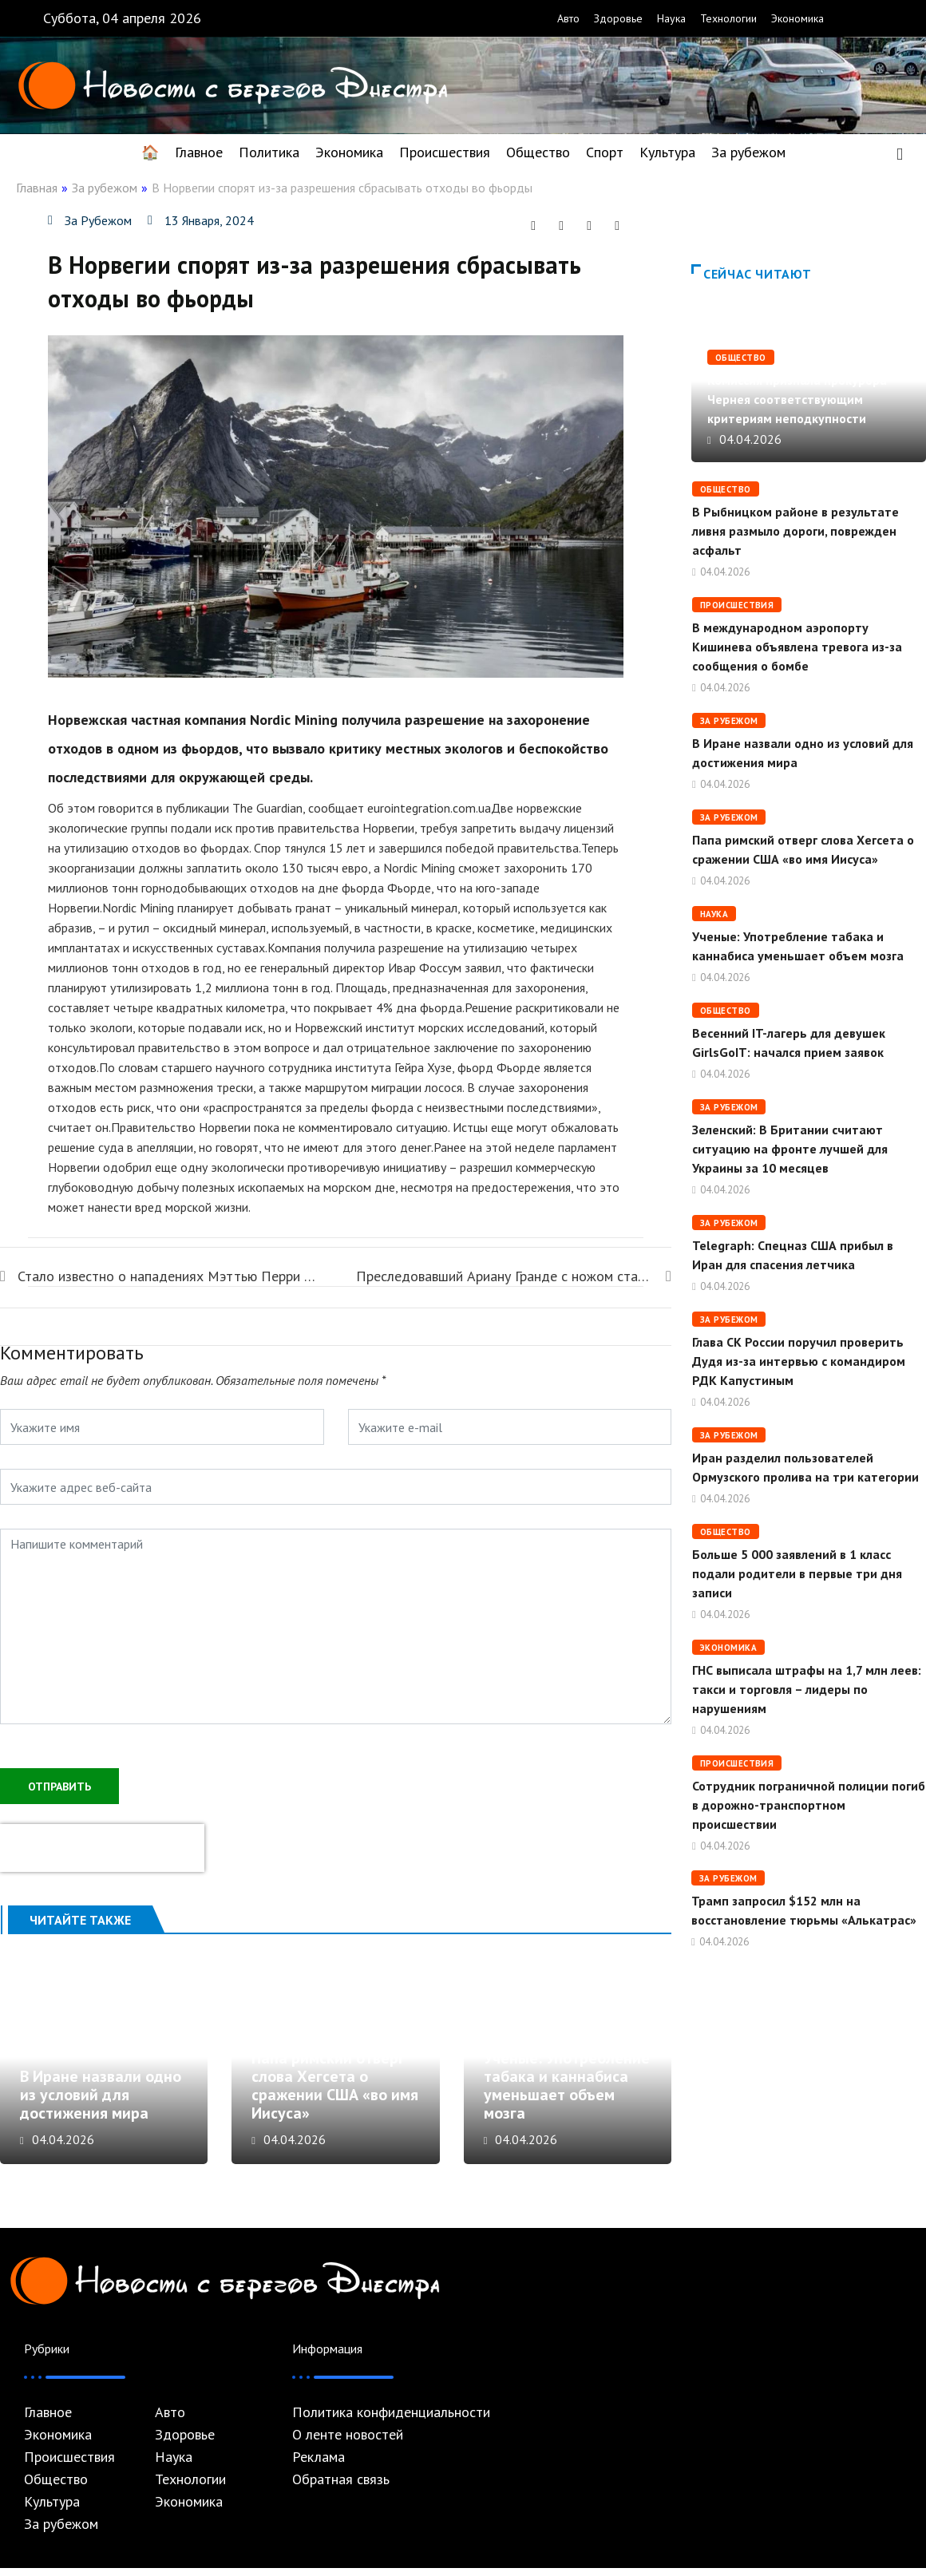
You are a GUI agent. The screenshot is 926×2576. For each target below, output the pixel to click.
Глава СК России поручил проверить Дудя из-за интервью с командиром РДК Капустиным (798, 1361)
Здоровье (618, 18)
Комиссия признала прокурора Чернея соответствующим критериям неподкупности (797, 399)
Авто (568, 18)
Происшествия (444, 152)
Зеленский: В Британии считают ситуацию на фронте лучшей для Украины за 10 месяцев (790, 1149)
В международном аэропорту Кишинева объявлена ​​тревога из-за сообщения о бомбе (797, 646)
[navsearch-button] (899, 152)
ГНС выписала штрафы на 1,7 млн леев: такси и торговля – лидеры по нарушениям (806, 1689)
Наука (671, 18)
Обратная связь (341, 2487)
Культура (667, 152)
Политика (269, 152)
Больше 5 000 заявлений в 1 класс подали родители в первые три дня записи (797, 1573)
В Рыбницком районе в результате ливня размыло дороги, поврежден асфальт (795, 531)
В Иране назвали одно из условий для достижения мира (100, 2102)
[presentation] (102, 1846)
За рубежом (748, 152)
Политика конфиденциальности (391, 2420)
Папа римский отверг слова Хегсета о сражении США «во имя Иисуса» (334, 2093)
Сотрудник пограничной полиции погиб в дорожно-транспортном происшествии (808, 1805)
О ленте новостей (347, 2443)
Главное (199, 152)
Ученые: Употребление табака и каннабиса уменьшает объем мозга (567, 2093)
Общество (538, 152)
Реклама (318, 2465)
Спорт (604, 152)
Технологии (728, 18)
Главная (36, 188)
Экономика (797, 18)
